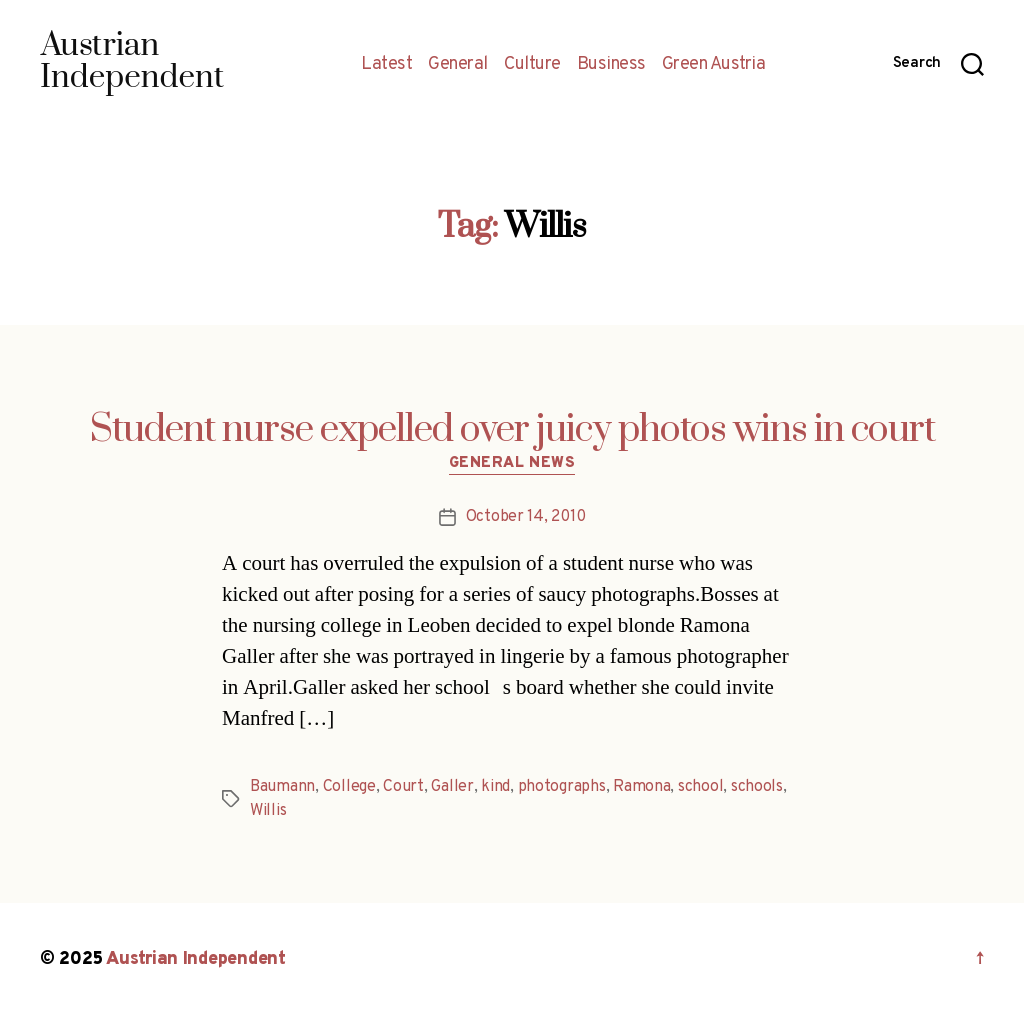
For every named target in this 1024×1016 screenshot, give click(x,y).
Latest (386, 65)
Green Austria (714, 65)
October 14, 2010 (526, 517)
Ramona (641, 787)
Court (403, 787)
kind (495, 787)
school (700, 787)
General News (512, 464)
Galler (452, 787)
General (458, 65)
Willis (268, 811)
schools (757, 787)
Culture (532, 65)
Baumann (282, 787)
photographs (562, 787)
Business (611, 65)
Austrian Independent (196, 959)
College (349, 787)
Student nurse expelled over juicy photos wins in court (512, 430)
